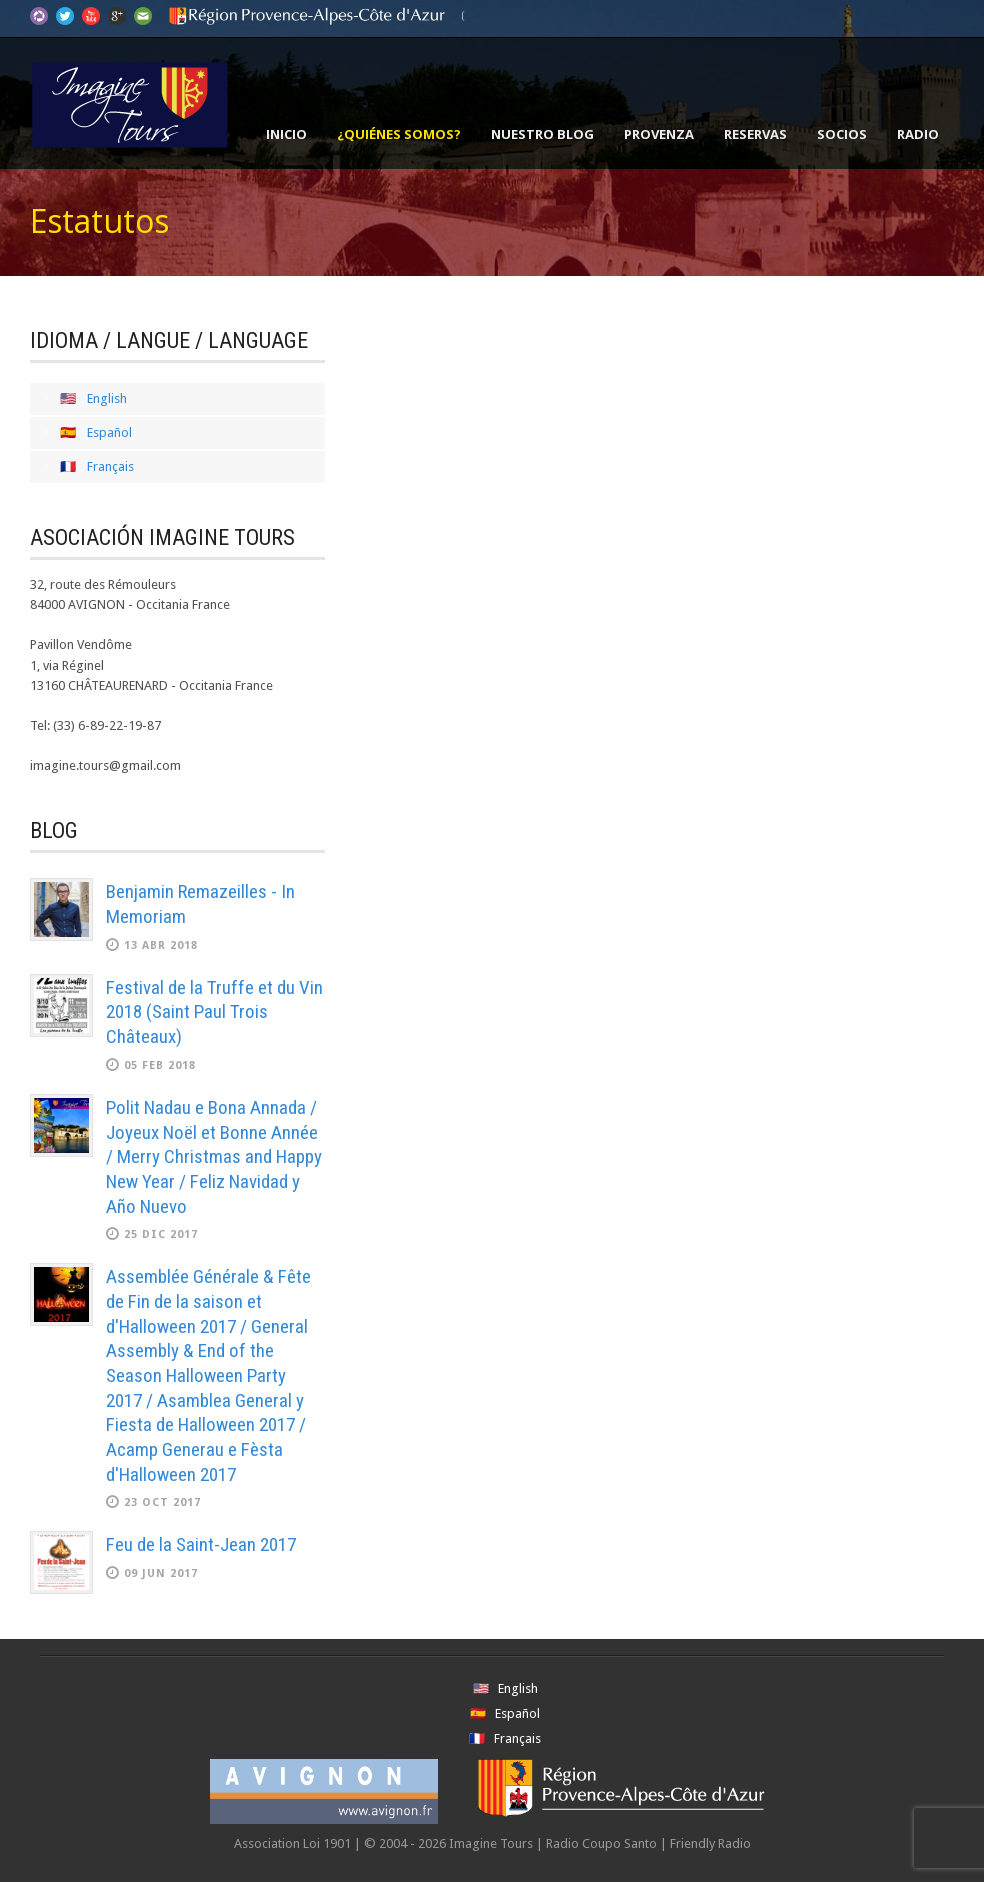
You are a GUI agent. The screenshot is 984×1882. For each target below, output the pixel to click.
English (107, 398)
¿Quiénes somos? (399, 134)
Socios (842, 134)
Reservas (755, 134)
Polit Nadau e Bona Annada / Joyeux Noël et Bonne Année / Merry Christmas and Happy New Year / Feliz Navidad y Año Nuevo (214, 1157)
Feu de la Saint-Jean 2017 (201, 1544)
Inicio (286, 134)
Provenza (659, 134)
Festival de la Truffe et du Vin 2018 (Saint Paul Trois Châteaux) (214, 1012)
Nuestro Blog (542, 134)
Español (109, 432)
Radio (918, 134)
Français (110, 466)
